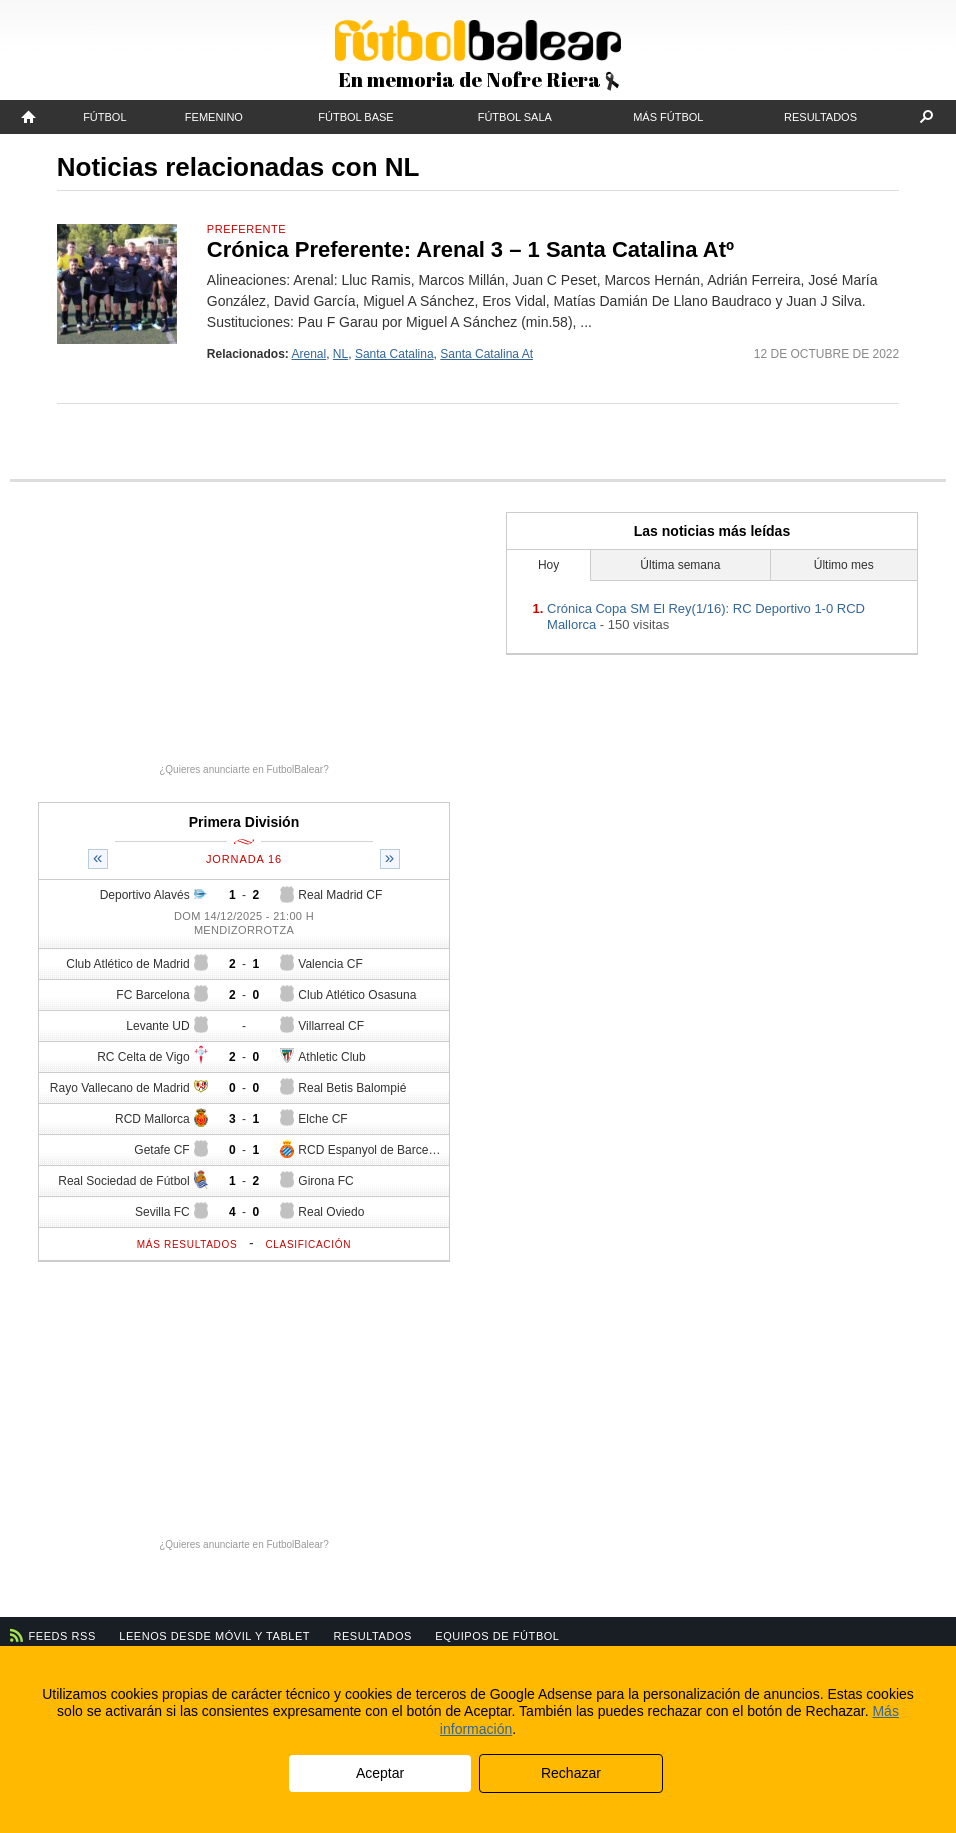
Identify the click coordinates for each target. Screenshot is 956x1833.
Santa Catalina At (486, 354)
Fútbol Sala (515, 117)
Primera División (244, 822)
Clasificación (308, 1244)
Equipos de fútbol (497, 1636)
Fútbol (104, 117)
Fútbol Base (355, 117)
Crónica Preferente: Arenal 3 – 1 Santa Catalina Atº (470, 249)
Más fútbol (668, 117)
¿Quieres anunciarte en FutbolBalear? (244, 769)
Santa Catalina (394, 354)
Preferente (246, 229)
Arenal (309, 354)
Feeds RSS (62, 1636)
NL (340, 354)
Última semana (680, 565)
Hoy (548, 565)
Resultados (820, 117)
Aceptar (380, 1773)
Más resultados (187, 1244)
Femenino (214, 117)
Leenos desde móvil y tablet (214, 1636)
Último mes (844, 565)
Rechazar (571, 1773)
